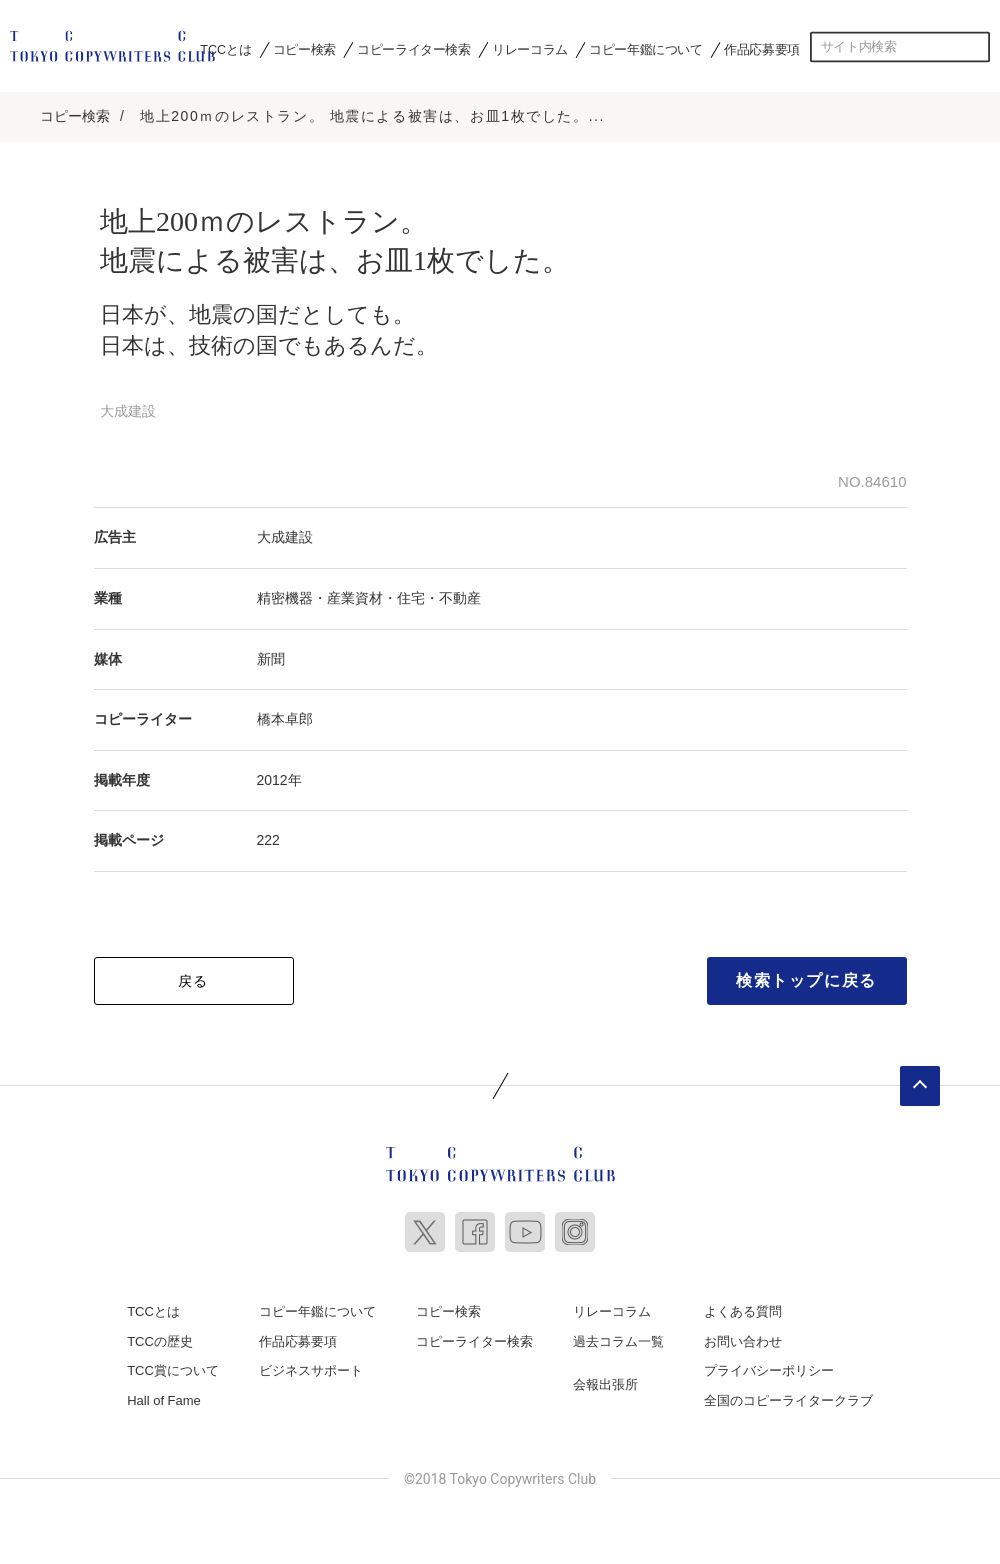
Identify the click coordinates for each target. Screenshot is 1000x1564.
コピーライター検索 (413, 49)
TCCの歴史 (160, 1335)
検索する (975, 47)
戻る (193, 975)
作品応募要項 (762, 49)
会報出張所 (605, 1378)
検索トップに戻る (806, 974)
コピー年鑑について (645, 49)
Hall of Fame (164, 1394)
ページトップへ (920, 1080)
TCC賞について (173, 1364)
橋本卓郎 (285, 714)
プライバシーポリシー (769, 1364)
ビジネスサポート (311, 1364)
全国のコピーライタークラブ (788, 1394)
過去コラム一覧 (618, 1335)
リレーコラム (530, 49)
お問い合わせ (743, 1335)
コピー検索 (304, 49)
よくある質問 (743, 1305)
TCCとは (225, 49)
